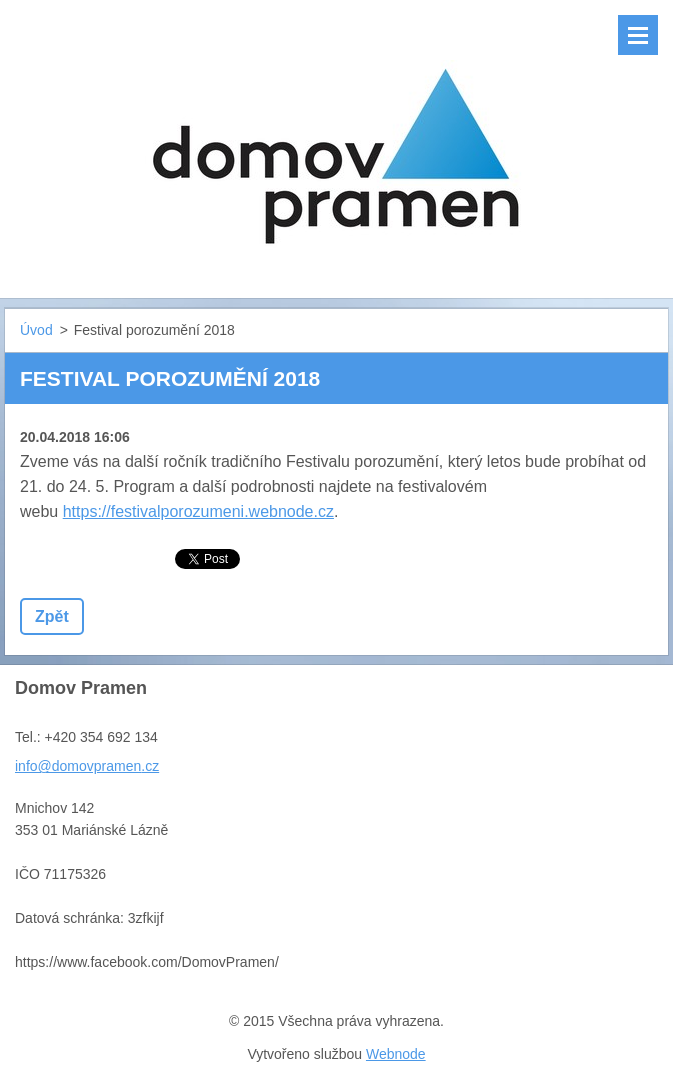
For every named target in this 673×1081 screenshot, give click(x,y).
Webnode (396, 1054)
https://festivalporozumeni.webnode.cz (198, 511)
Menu (638, 35)
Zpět (52, 616)
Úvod (36, 330)
